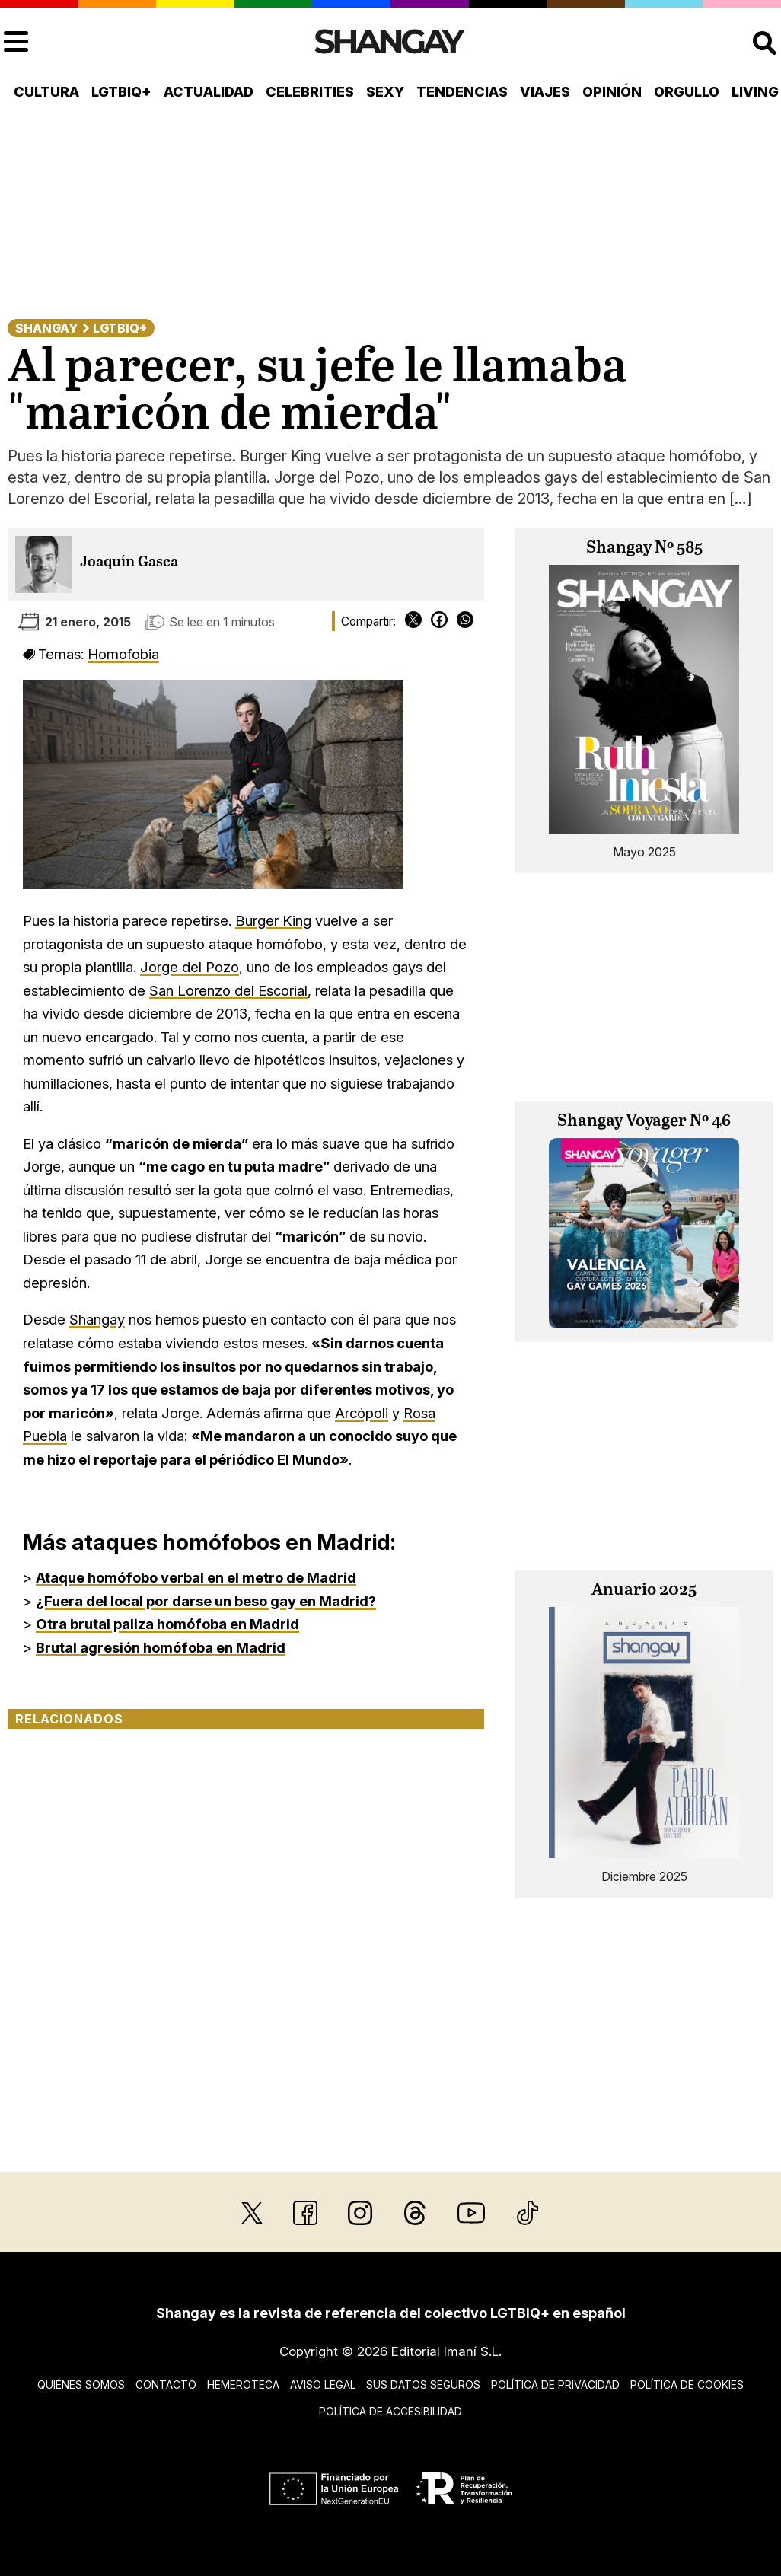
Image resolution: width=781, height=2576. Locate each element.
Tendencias (462, 92)
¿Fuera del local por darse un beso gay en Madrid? (206, 1600)
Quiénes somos (81, 2384)
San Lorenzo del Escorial (228, 990)
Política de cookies (687, 2384)
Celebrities (310, 92)
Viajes (545, 92)
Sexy (385, 92)
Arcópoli (361, 1412)
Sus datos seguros (423, 2384)
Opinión (612, 92)
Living (755, 92)
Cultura (46, 92)
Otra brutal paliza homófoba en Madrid (167, 1623)
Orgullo (686, 92)
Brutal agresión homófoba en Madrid (160, 1647)
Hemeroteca (243, 2384)
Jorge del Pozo (189, 966)
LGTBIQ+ (121, 92)
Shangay (46, 328)
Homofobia (123, 654)
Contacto (165, 2384)
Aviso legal (322, 2384)
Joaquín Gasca (129, 562)
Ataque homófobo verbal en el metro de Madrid (196, 1577)
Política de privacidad (555, 2384)
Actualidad (208, 92)
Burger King (273, 920)
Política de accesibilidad (390, 2411)
